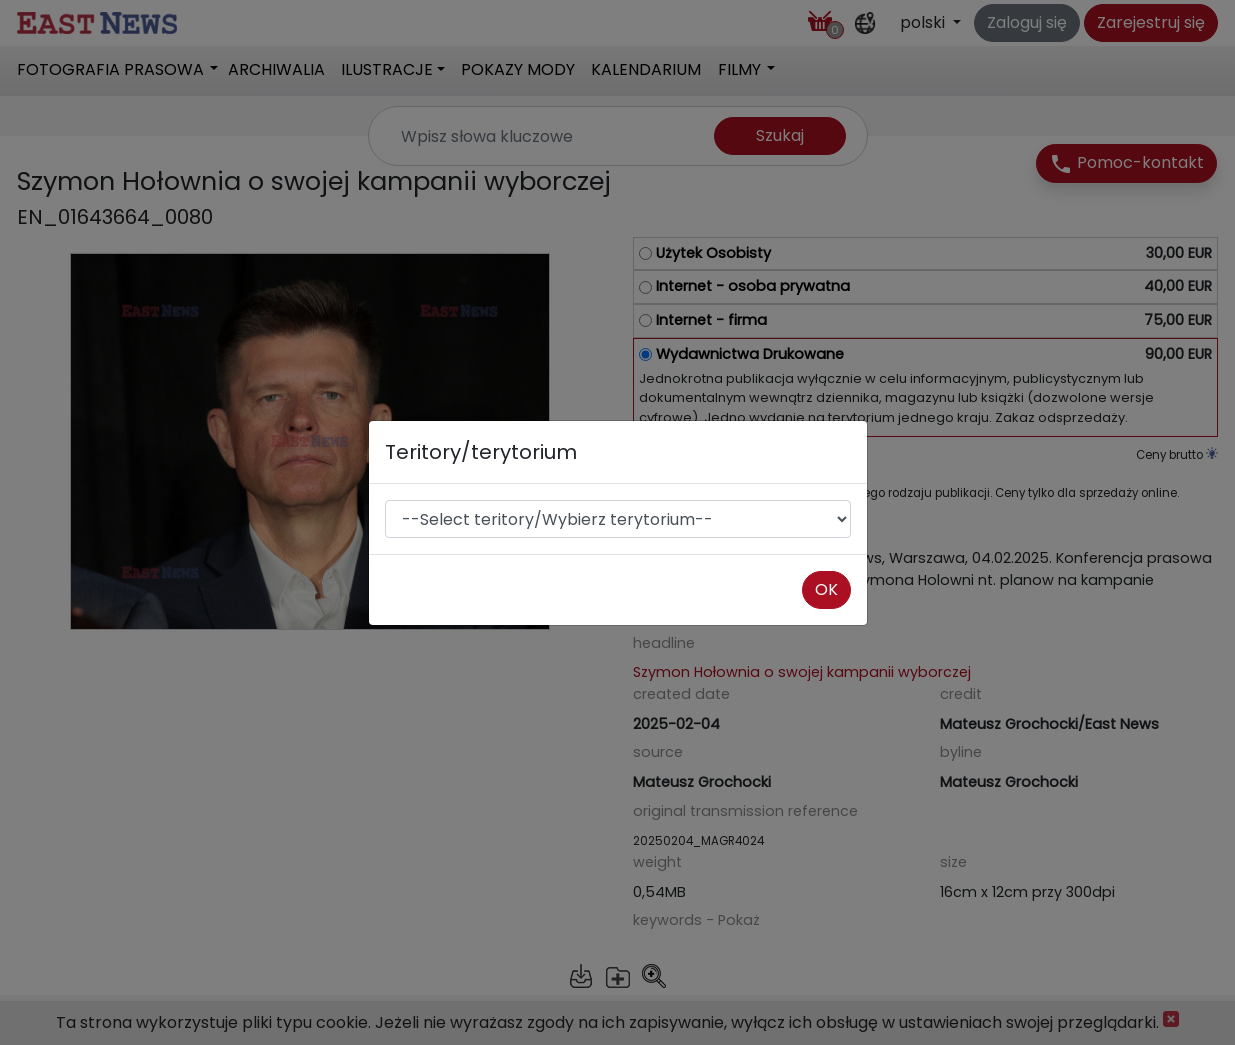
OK (826, 589)
